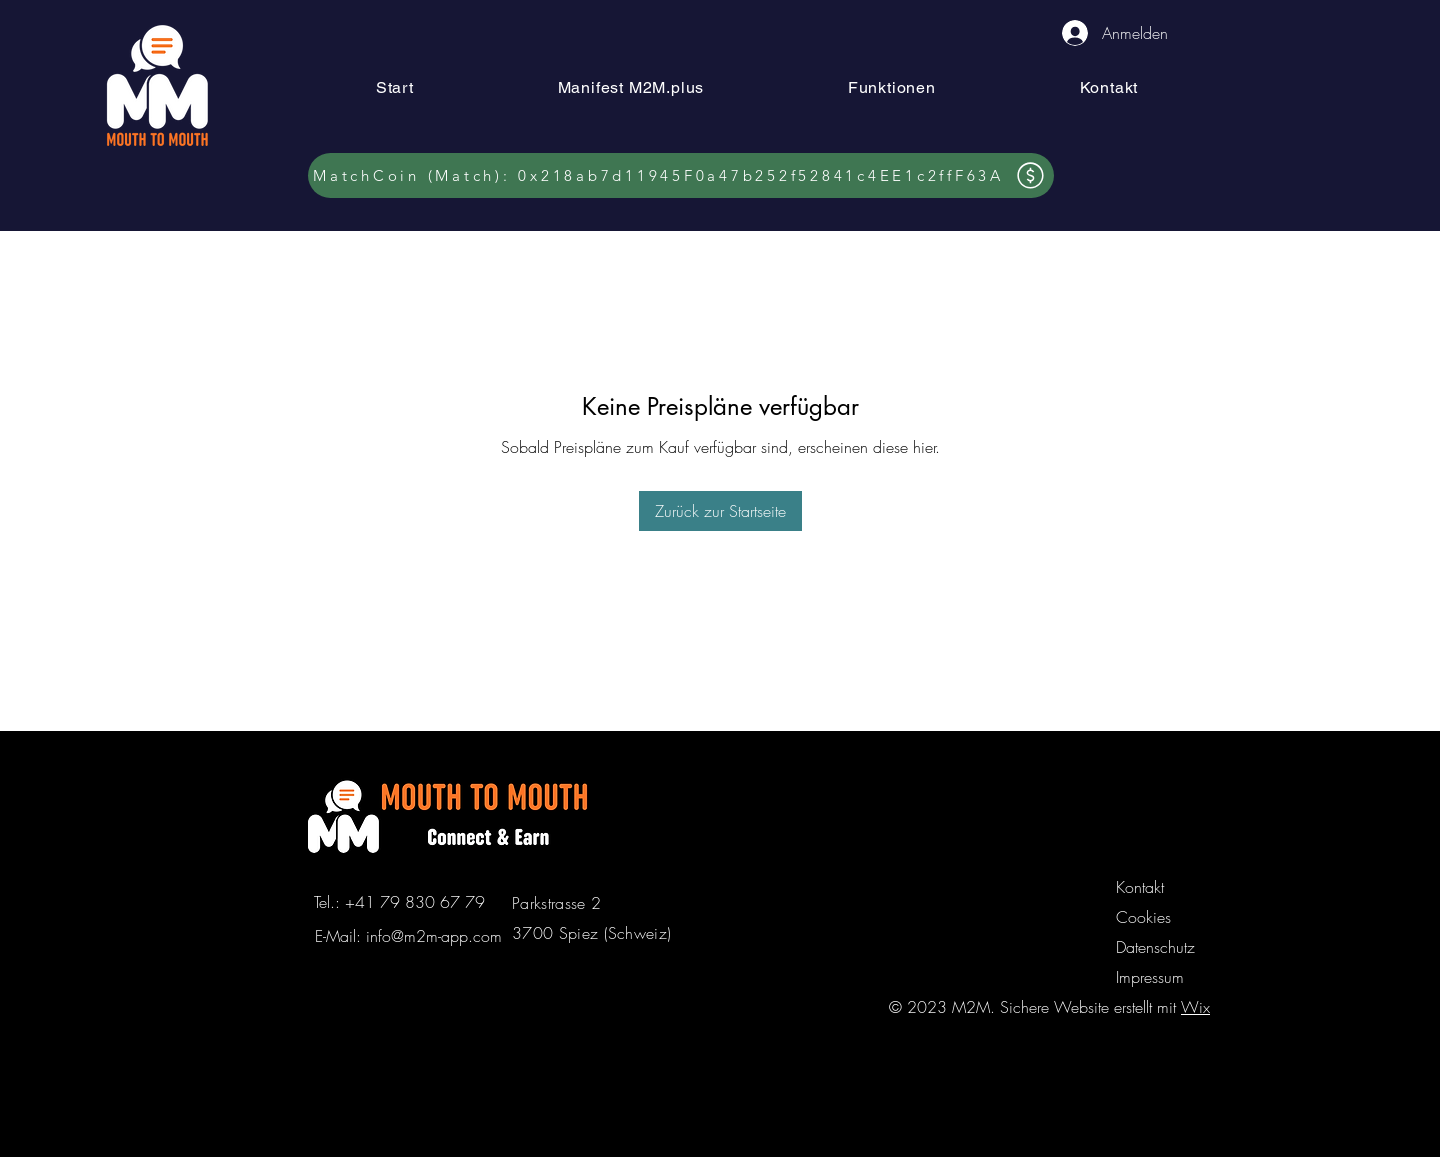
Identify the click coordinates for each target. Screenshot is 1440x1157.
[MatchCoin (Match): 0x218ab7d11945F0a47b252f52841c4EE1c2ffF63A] (681, 175)
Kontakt (1140, 887)
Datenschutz (1155, 947)
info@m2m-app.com (434, 936)
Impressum (1150, 977)
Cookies (1143, 917)
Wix (1195, 1007)
